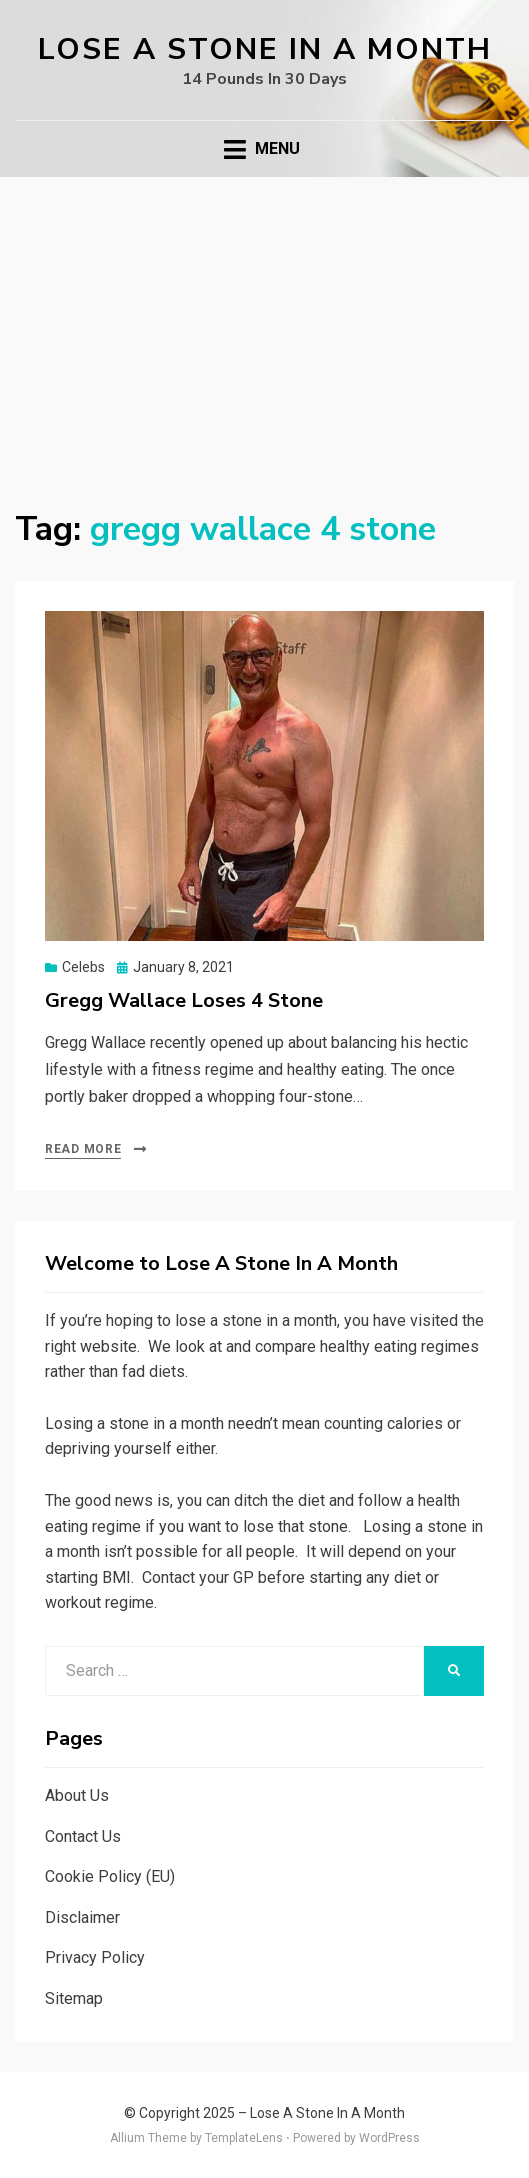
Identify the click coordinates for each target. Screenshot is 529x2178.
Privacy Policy (95, 1957)
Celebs (83, 967)
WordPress (389, 2138)
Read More (83, 1149)
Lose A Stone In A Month (265, 49)
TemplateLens (244, 2138)
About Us (77, 1795)
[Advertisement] (264, 327)
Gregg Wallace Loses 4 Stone (184, 1000)
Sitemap (74, 1998)
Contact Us (83, 1836)
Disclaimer (82, 1917)
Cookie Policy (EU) (110, 1876)
